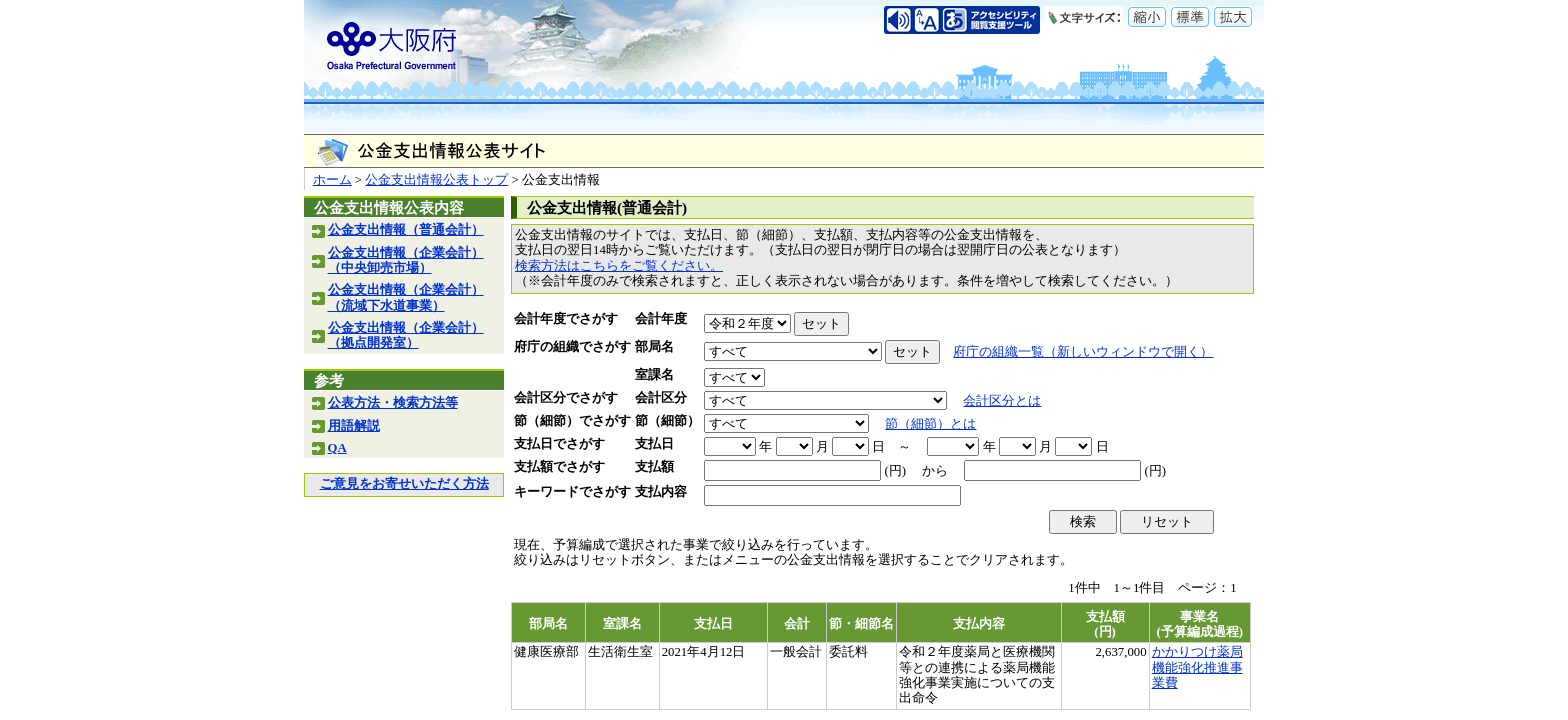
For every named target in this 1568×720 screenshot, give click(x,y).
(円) (895, 471)
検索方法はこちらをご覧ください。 (619, 266)
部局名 (654, 347)
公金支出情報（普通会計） (406, 230)
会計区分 (661, 398)
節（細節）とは (930, 424)
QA (337, 448)
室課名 (654, 375)
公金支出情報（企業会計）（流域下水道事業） (406, 297)
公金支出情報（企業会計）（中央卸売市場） (406, 260)
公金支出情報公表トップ (436, 180)
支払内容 (661, 492)
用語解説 (354, 426)
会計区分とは (1002, 401)
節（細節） (667, 421)
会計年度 (661, 319)
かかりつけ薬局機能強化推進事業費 (1197, 667)
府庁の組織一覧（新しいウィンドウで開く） (1083, 352)
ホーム (332, 180)
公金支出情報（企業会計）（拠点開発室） (406, 335)
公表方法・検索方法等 (393, 403)
